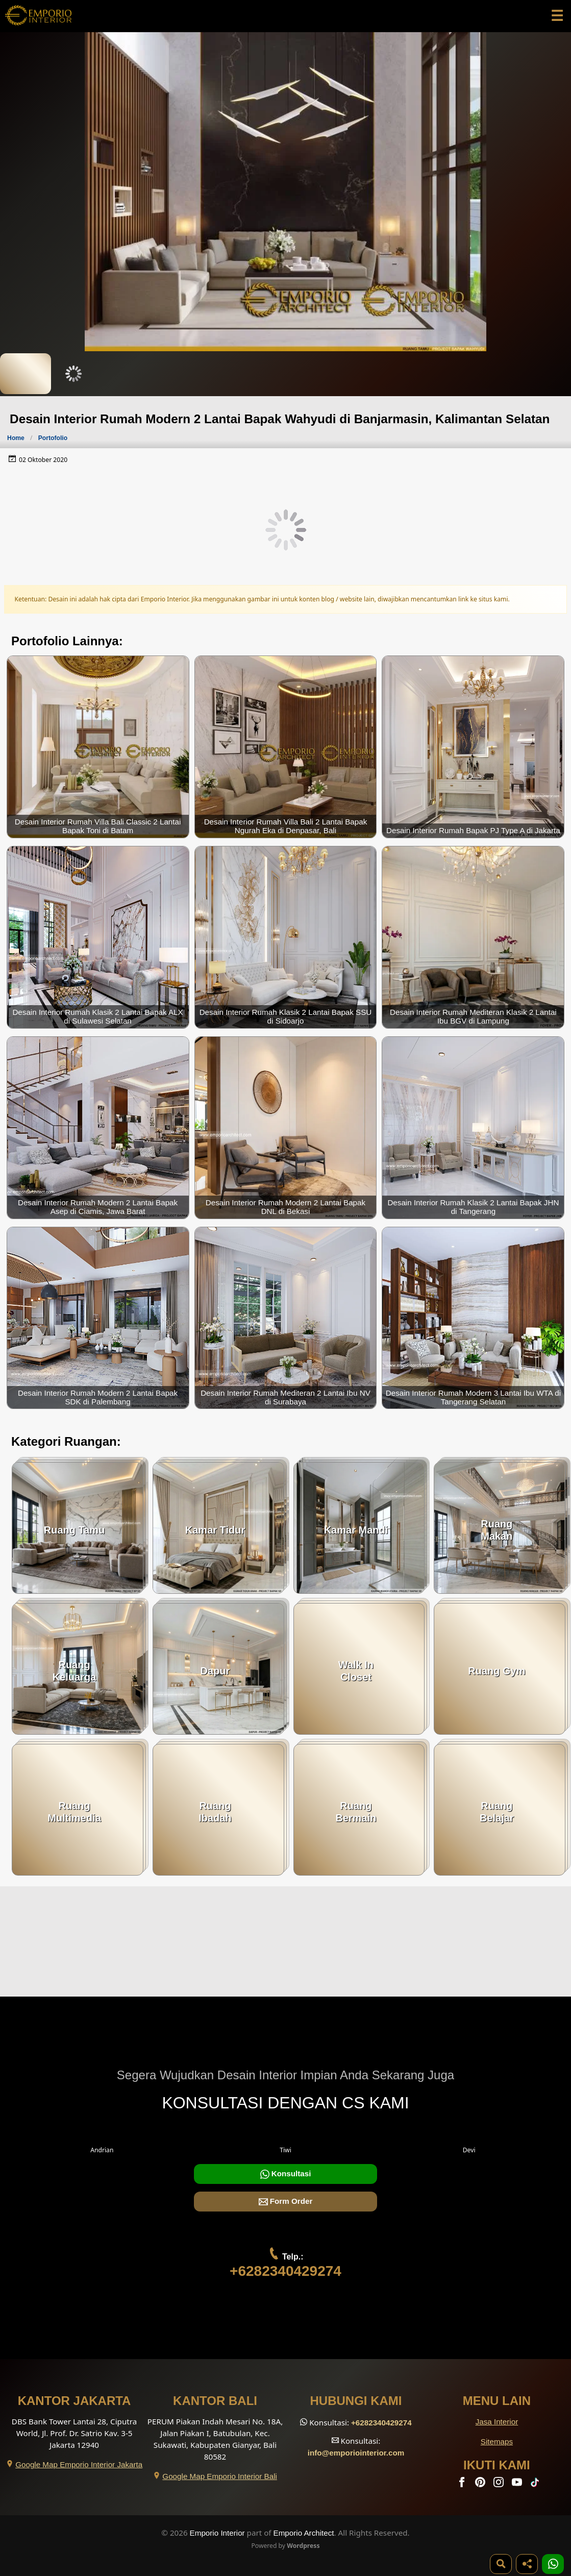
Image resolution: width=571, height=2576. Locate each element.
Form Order (286, 2201)
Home (15, 438)
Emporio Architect (304, 2533)
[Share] (527, 2564)
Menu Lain (497, 2401)
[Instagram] (499, 2484)
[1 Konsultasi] (553, 2564)
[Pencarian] (501, 2564)
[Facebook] (463, 2484)
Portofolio (52, 438)
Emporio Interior (217, 2533)
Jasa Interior (497, 2421)
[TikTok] (537, 2484)
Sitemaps (497, 2441)
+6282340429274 (285, 2271)
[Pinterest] (481, 2484)
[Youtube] (518, 2484)
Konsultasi (285, 2174)
